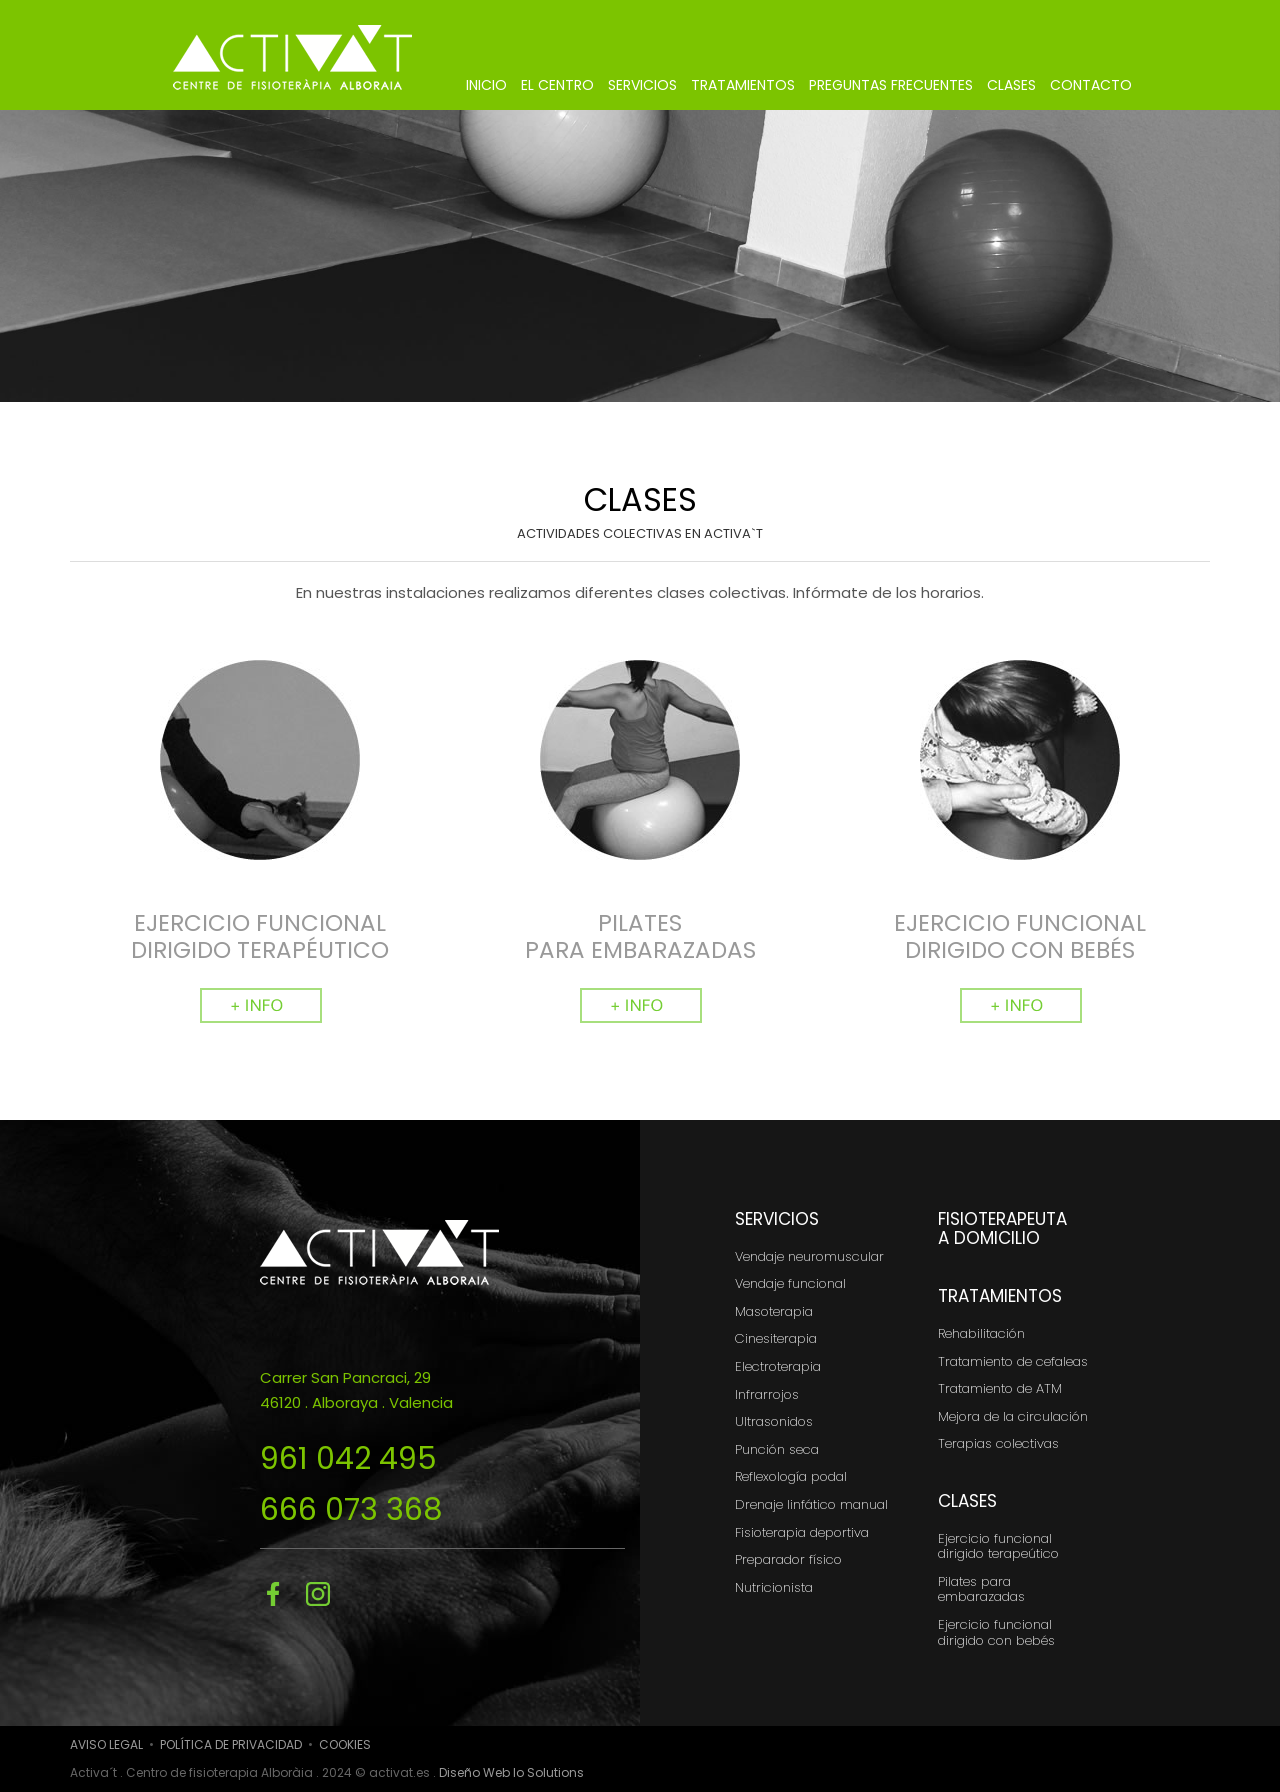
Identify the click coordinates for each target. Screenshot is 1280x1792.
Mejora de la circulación (1013, 1416)
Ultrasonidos (774, 1421)
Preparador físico (788, 1559)
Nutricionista (774, 1587)
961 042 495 (348, 1459)
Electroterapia (778, 1366)
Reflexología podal (791, 1476)
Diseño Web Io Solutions (511, 1772)
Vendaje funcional (790, 1283)
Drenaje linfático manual (811, 1504)
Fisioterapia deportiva (802, 1532)
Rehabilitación (981, 1333)
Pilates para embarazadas (981, 1589)
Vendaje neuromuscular (809, 1256)
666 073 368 (351, 1510)
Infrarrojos (767, 1394)
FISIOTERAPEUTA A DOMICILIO (1002, 1228)
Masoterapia (774, 1311)
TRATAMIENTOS (743, 85)
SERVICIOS (642, 85)
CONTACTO (1091, 85)
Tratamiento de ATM (1000, 1388)
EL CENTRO (557, 85)
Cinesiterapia (776, 1338)
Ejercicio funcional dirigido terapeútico (998, 1546)
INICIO (486, 85)
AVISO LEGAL (106, 1744)
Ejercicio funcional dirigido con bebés (996, 1632)
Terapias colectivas (998, 1443)
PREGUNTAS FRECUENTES (891, 85)
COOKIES (345, 1744)
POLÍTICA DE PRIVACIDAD (231, 1744)
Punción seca (777, 1449)
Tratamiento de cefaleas (1013, 1361)
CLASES (1011, 85)
